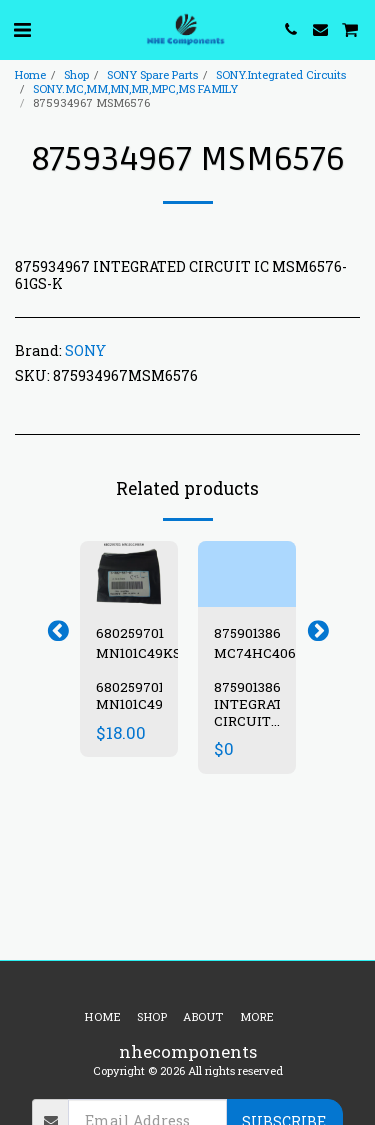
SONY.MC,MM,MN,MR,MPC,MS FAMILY (135, 88)
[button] (22, 29)
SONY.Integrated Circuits (281, 74)
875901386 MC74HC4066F (263, 643)
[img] (129, 573)
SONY (85, 350)
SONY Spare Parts (152, 74)
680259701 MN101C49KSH (144, 643)
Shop (76, 74)
